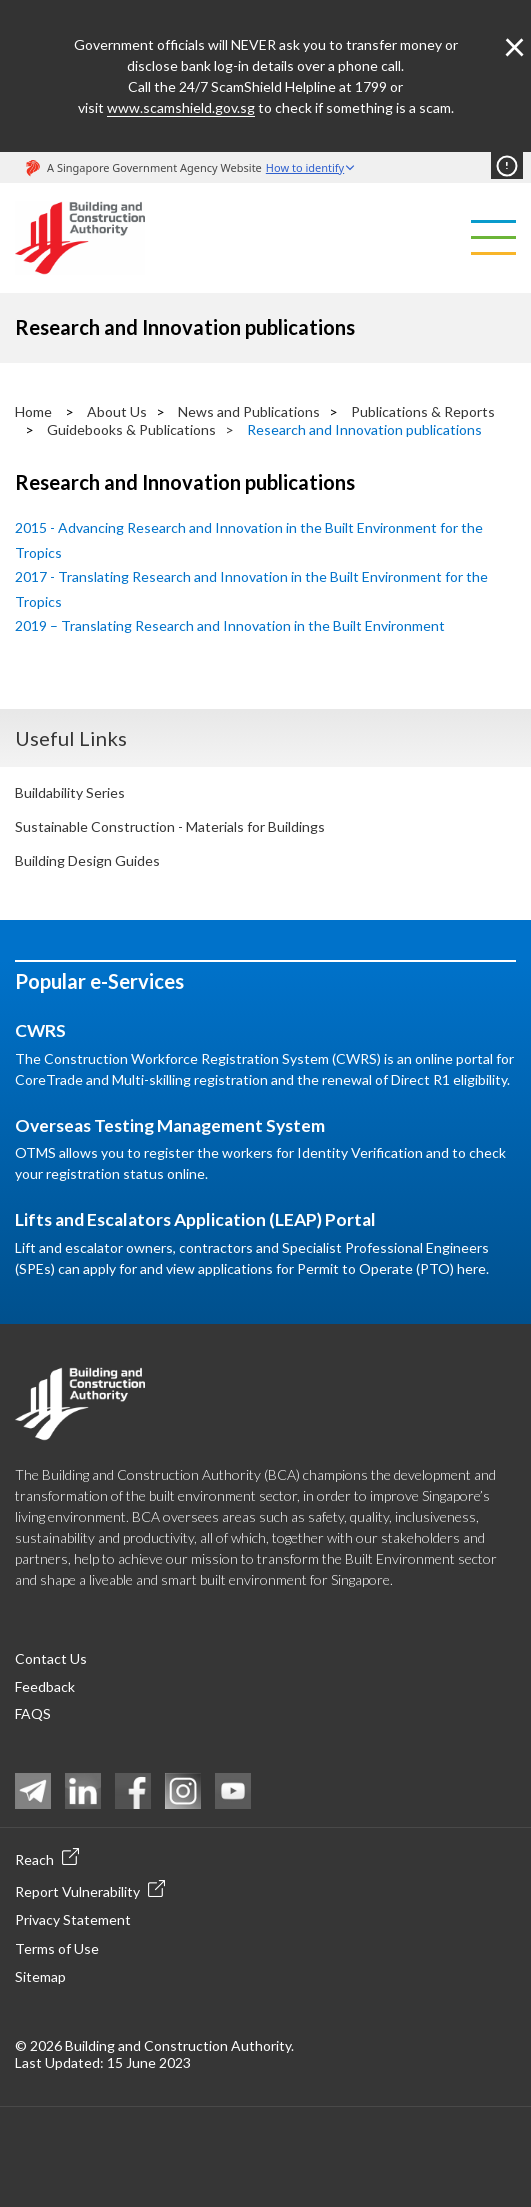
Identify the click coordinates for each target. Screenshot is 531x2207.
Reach (47, 1858)
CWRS (40, 1030)
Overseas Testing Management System (170, 1125)
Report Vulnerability (90, 1890)
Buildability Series (70, 792)
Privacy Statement (73, 1919)
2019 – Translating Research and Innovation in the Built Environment (230, 625)
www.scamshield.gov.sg (181, 107)
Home (33, 411)
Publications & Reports (423, 411)
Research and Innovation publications (364, 429)
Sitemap (40, 1976)
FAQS (33, 1713)
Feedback (45, 1686)
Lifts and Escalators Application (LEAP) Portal (195, 1219)
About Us (117, 411)
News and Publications (249, 411)
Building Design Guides (87, 860)
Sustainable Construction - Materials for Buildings (170, 826)
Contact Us (51, 1658)
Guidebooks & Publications (131, 429)
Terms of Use (57, 1948)
